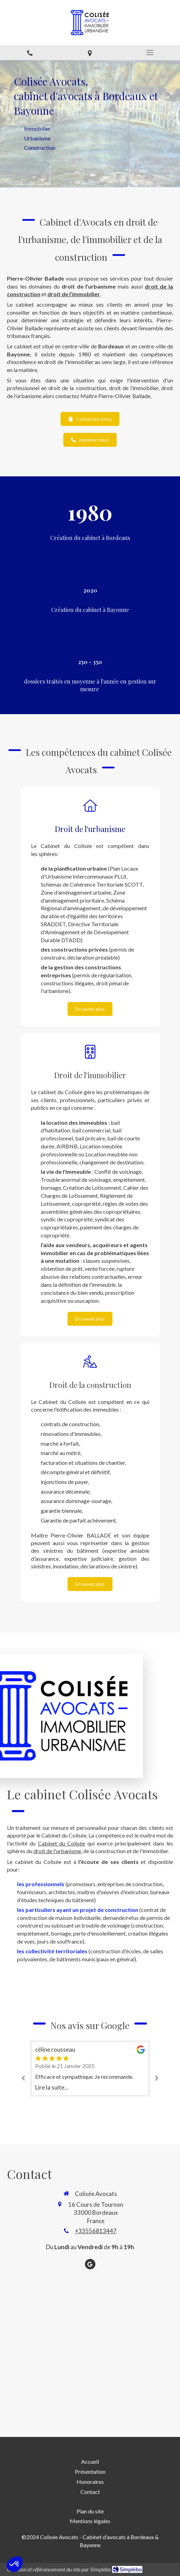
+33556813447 (96, 2231)
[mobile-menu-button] (150, 52)
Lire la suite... (52, 2087)
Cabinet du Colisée (61, 1843)
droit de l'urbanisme (57, 1851)
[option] (90, 2069)
